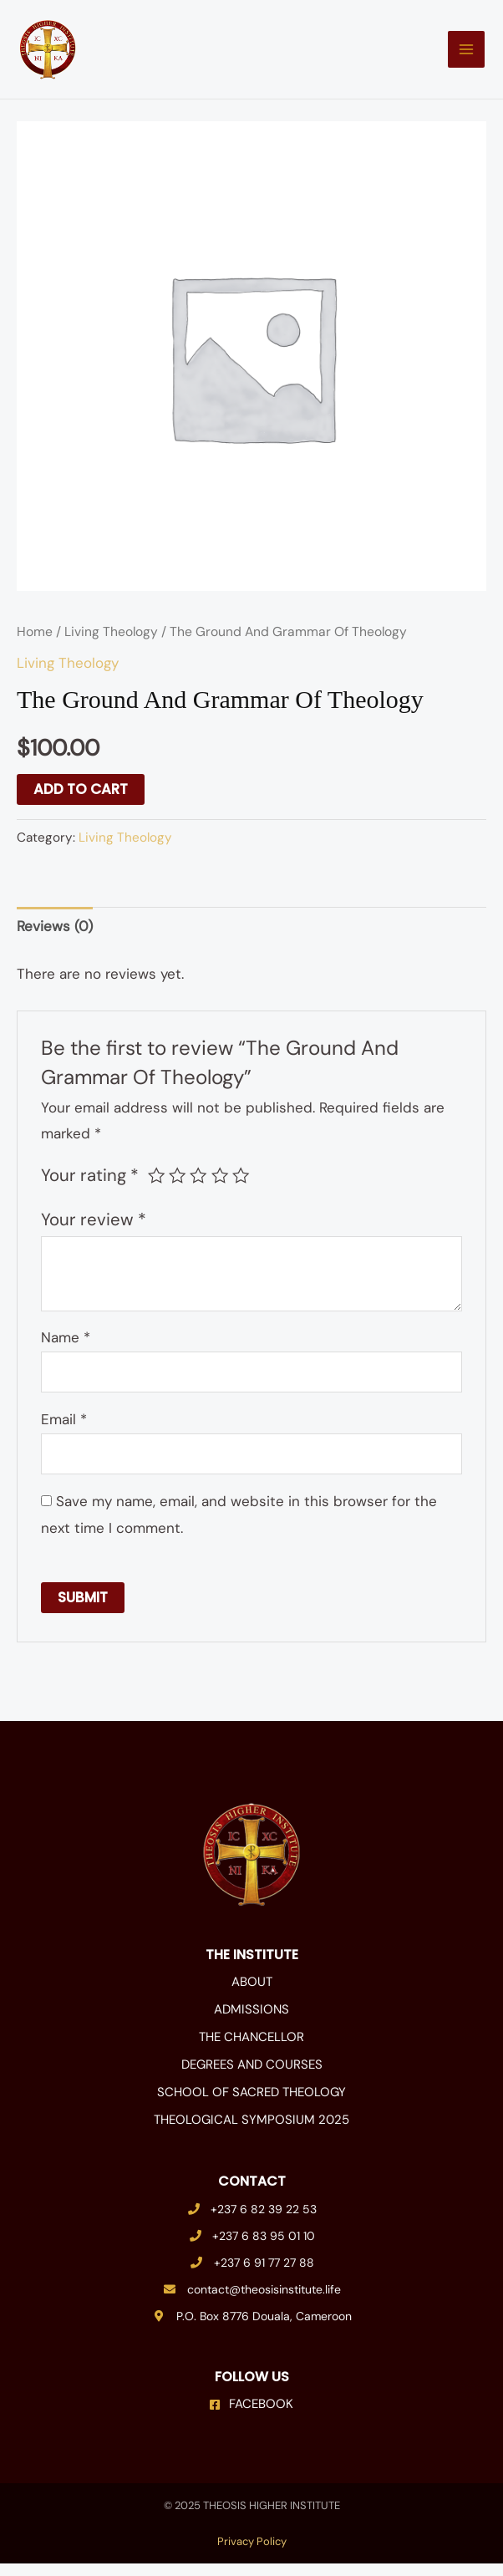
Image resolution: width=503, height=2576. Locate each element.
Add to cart (80, 802)
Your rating (90, 1188)
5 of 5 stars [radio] (240, 1188)
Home (35, 644)
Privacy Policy (252, 2554)
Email (64, 1432)
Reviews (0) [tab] (55, 939)
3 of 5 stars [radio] (198, 1188)
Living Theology (111, 644)
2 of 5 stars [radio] (177, 1188)
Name (65, 1350)
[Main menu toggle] (456, 56)
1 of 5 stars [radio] (156, 1188)
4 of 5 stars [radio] (219, 1188)
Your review (93, 1232)
